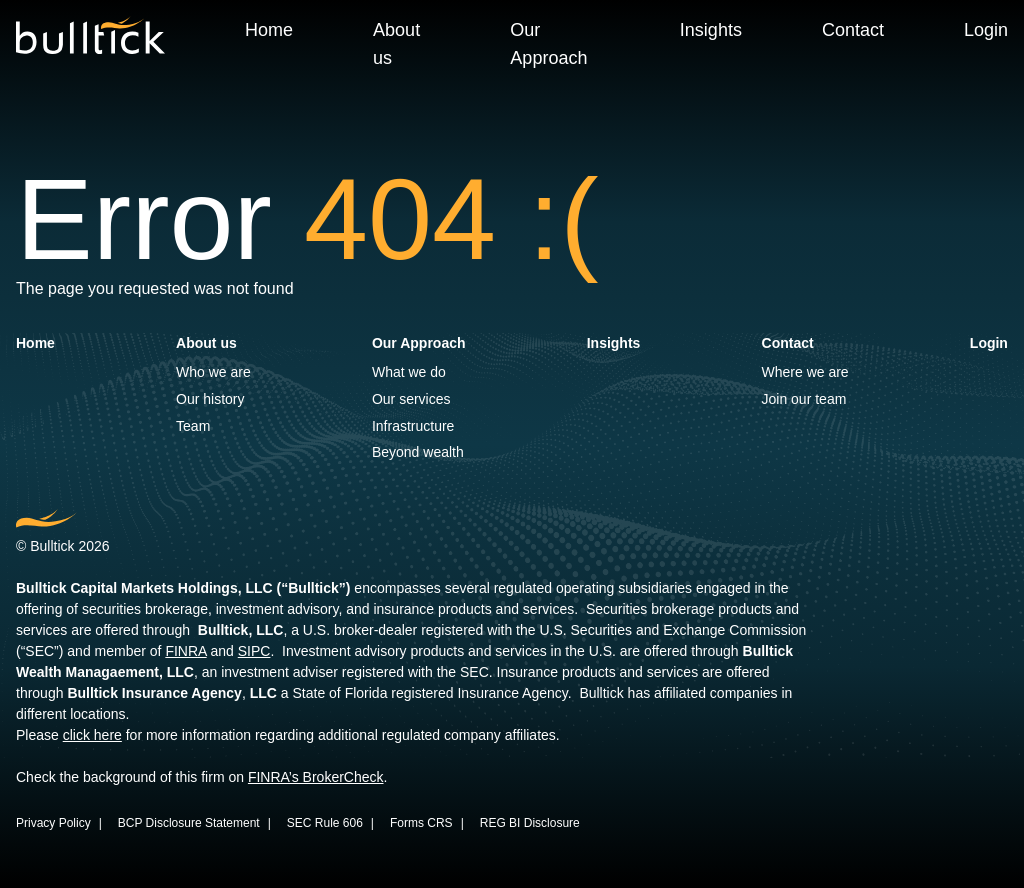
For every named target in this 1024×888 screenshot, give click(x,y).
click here (92, 735)
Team (193, 426)
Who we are (213, 372)
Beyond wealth (418, 452)
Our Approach (548, 44)
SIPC (254, 651)
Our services (411, 399)
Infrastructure (413, 426)
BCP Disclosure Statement (189, 823)
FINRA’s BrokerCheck (316, 777)
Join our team (804, 399)
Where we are (805, 372)
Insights (711, 30)
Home (269, 30)
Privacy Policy (53, 823)
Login (986, 30)
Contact (853, 30)
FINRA (185, 651)
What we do (409, 372)
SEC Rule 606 (325, 823)
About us (396, 44)
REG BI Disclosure (530, 823)
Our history (210, 399)
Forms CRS (421, 823)
